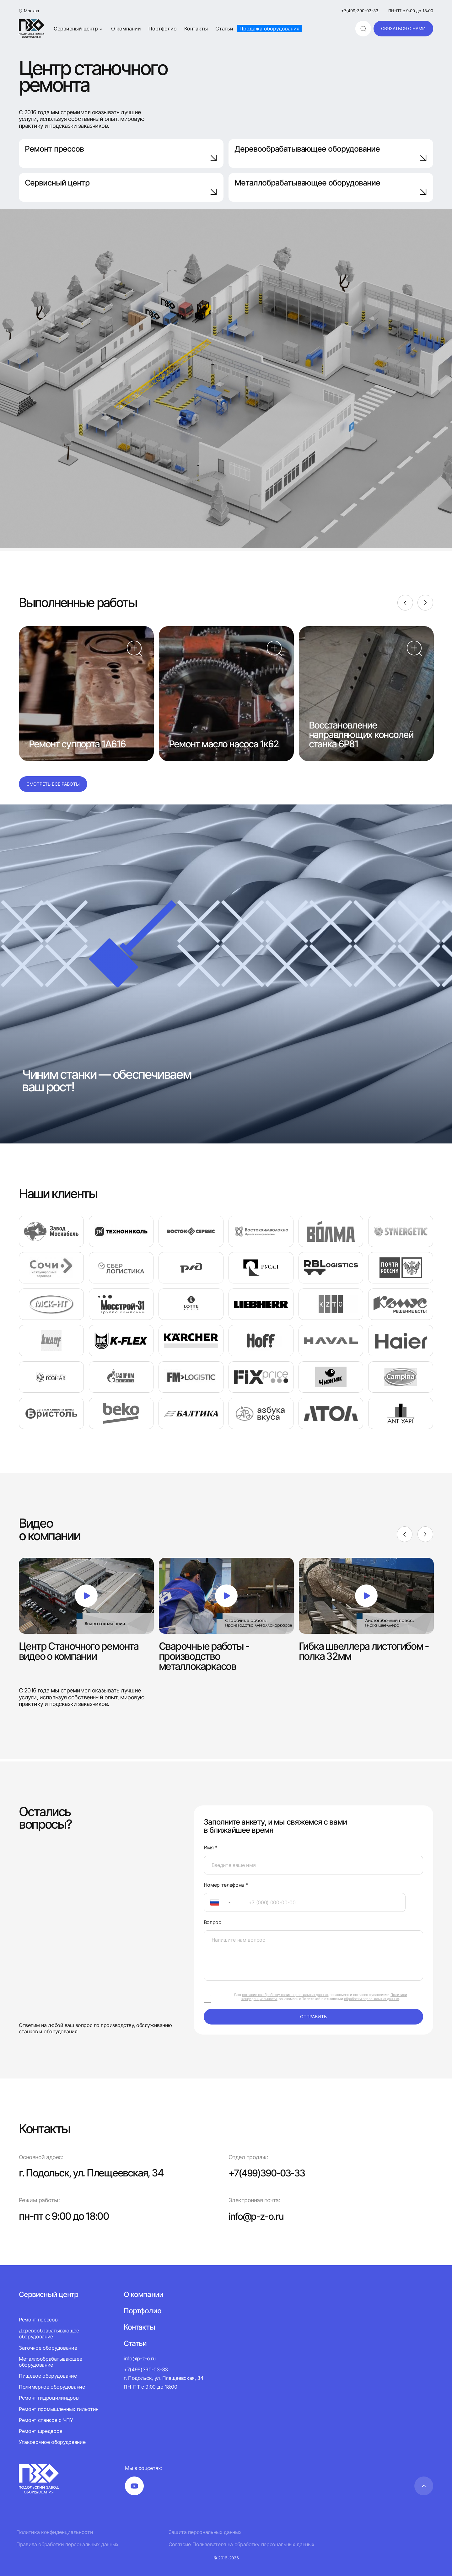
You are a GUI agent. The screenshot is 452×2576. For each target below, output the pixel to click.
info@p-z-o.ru (258, 2216)
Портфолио (162, 28)
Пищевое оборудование (48, 2376)
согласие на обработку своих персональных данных (285, 1995)
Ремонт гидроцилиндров (48, 2398)
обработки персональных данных (371, 1999)
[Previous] (404, 602)
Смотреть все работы (53, 784)
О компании (126, 28)
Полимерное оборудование (52, 2387)
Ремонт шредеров (40, 2431)
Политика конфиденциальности (54, 2532)
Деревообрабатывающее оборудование (331, 153)
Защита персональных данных (205, 2532)
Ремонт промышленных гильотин (59, 2409)
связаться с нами (403, 28)
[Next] (425, 602)
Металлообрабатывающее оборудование (50, 2362)
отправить (313, 2016)
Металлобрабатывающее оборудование (331, 187)
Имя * (211, 1848)
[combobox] (222, 1902)
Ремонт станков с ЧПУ (46, 2420)
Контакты (196, 28)
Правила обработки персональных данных (67, 2544)
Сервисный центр (79, 28)
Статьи (224, 28)
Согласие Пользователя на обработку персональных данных (242, 2544)
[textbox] (211, 1902)
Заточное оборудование (48, 2348)
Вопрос (212, 1922)
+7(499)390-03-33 (359, 11)
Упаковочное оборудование (52, 2442)
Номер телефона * (226, 1885)
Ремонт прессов (121, 153)
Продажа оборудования (269, 28)
